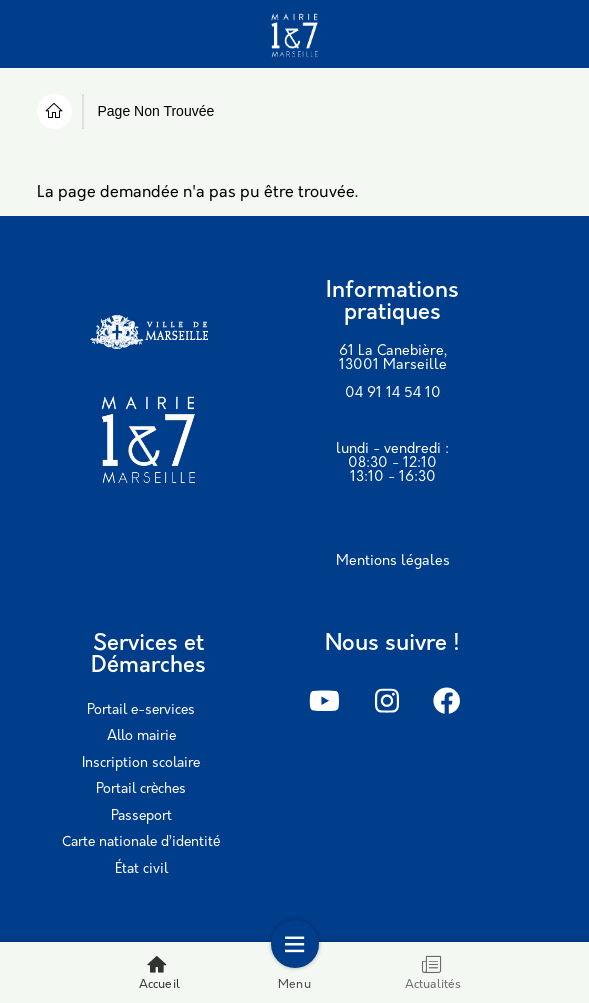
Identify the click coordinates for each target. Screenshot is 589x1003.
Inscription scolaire (141, 763)
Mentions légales (393, 561)
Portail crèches (141, 789)
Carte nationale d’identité (141, 842)
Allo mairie (141, 736)
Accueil (159, 972)
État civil (141, 869)
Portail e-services (141, 710)
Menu (294, 972)
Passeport (141, 816)
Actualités (433, 972)
